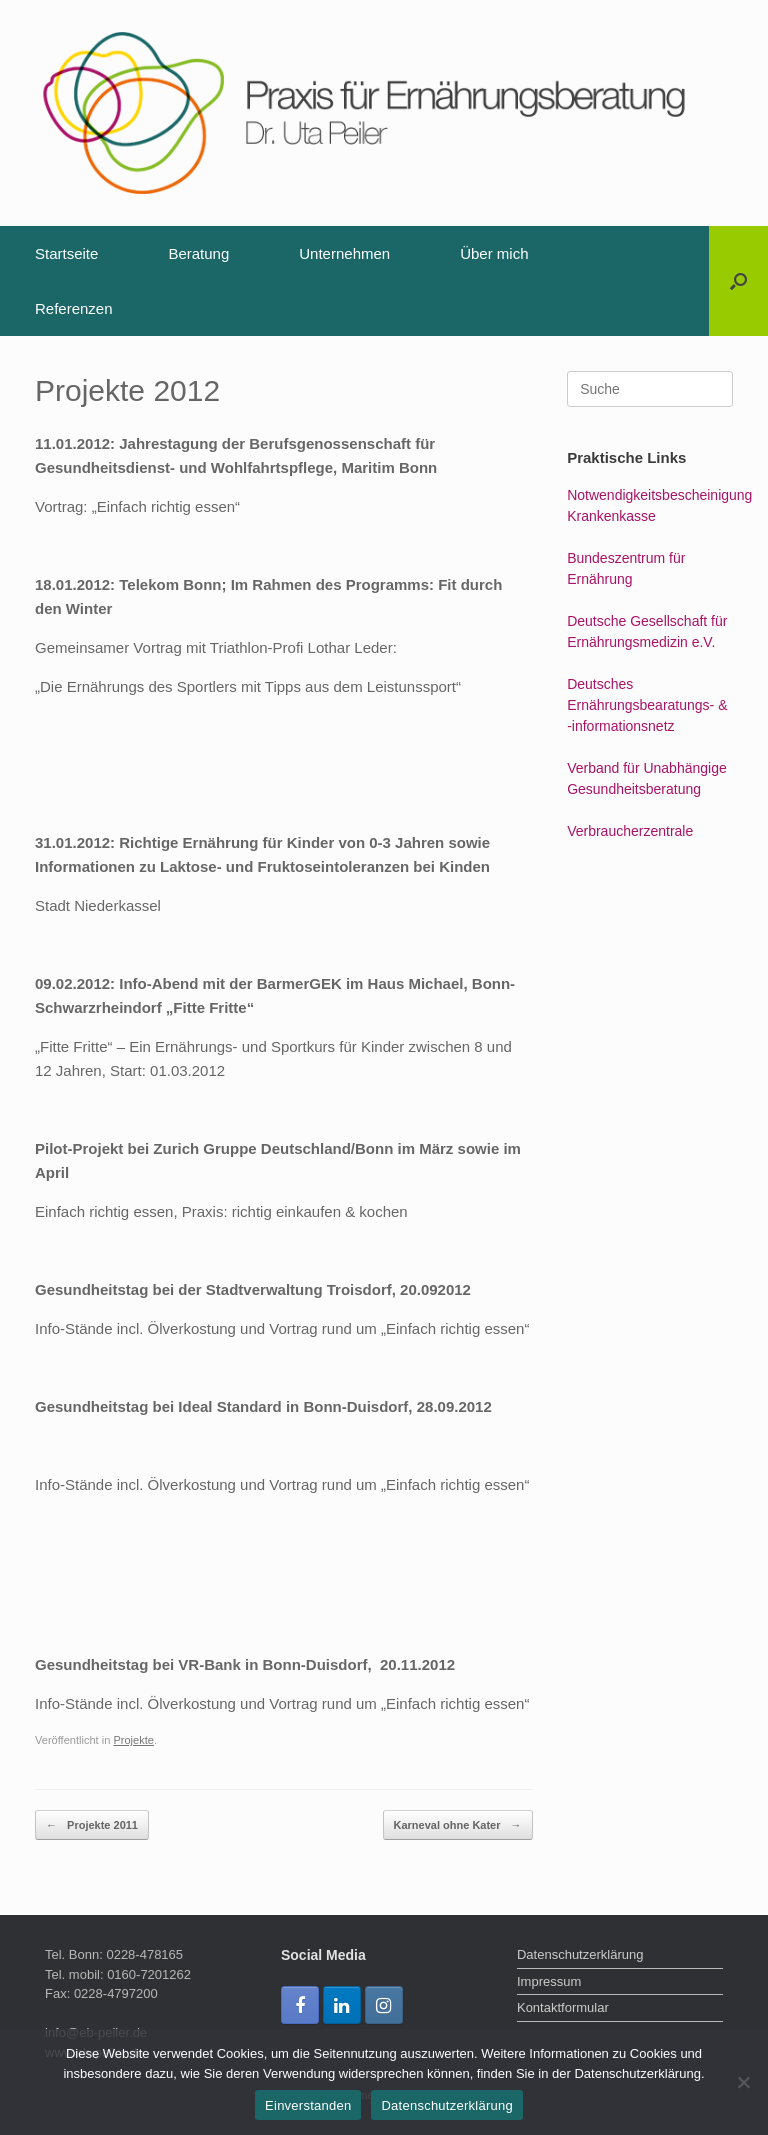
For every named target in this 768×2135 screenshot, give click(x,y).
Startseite (66, 253)
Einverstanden (308, 2105)
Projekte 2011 (92, 1825)
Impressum (549, 1981)
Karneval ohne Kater (458, 1825)
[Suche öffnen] (738, 281)
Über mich (494, 253)
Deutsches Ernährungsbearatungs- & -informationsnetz (647, 705)
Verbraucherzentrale (630, 831)
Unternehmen (344, 253)
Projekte (133, 1740)
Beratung (198, 253)
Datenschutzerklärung (580, 1954)
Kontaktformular (563, 2007)
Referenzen (74, 308)
